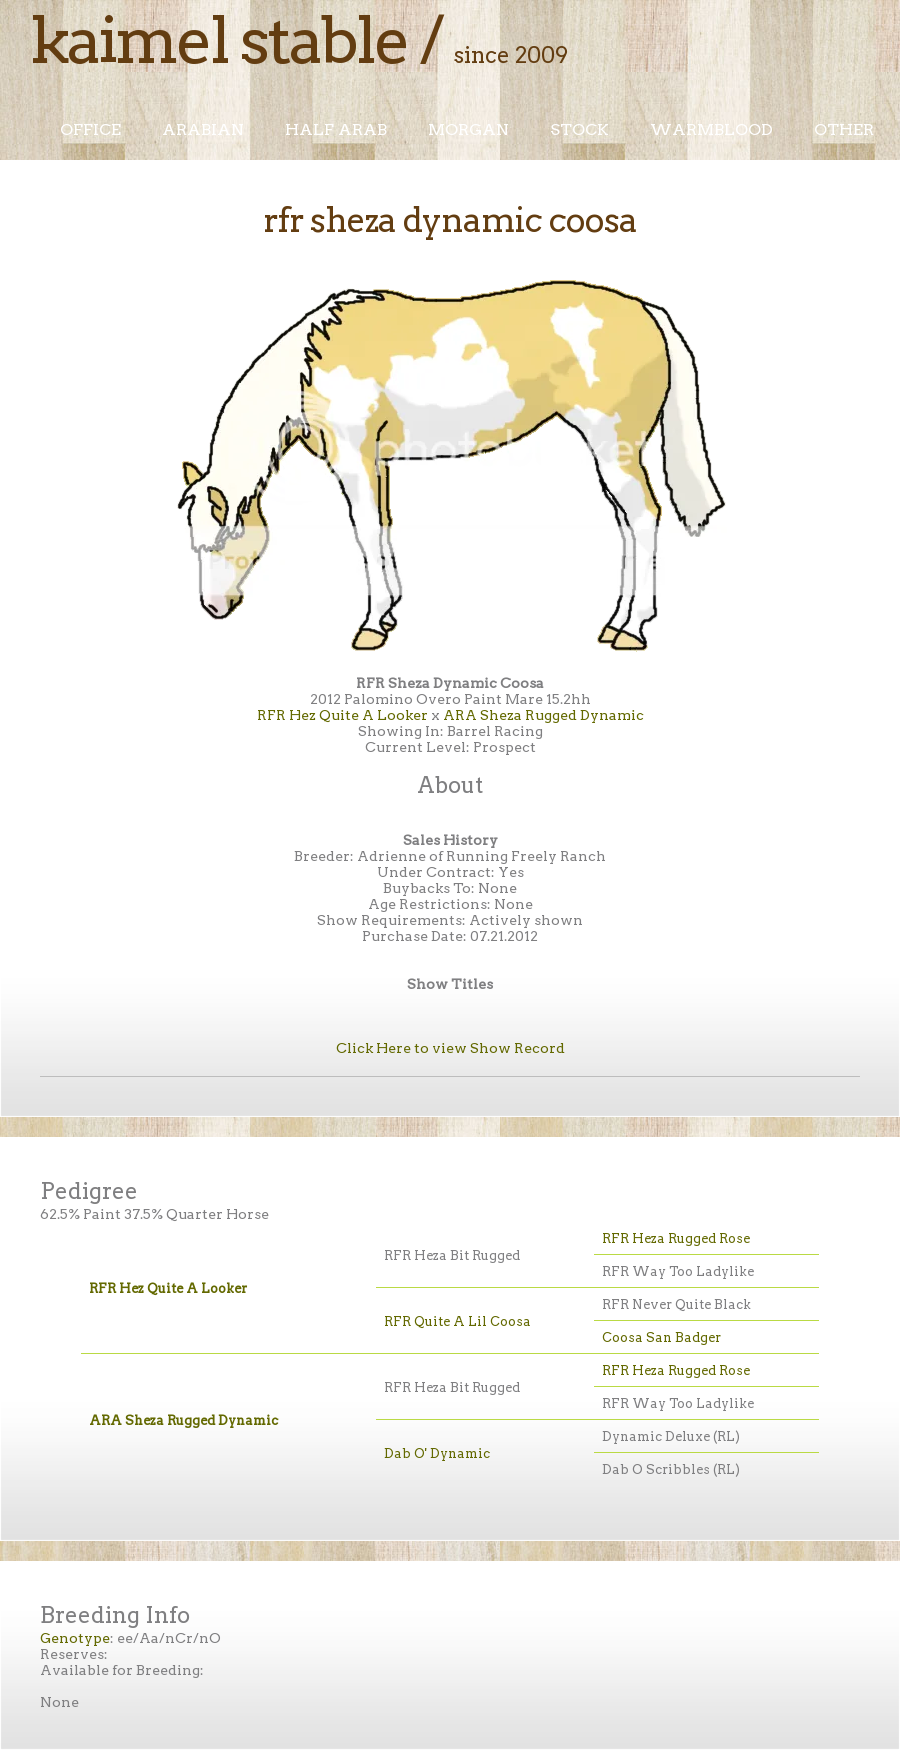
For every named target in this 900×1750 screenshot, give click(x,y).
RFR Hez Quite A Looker (342, 715)
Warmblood (711, 129)
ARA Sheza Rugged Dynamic (543, 715)
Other (844, 129)
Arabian (203, 129)
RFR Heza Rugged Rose (676, 1238)
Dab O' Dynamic (437, 1453)
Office (90, 129)
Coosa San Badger (661, 1337)
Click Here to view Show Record (450, 1048)
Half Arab (336, 129)
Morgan (468, 129)
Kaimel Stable (219, 40)
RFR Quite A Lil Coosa (457, 1321)
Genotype (75, 1638)
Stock (579, 129)
